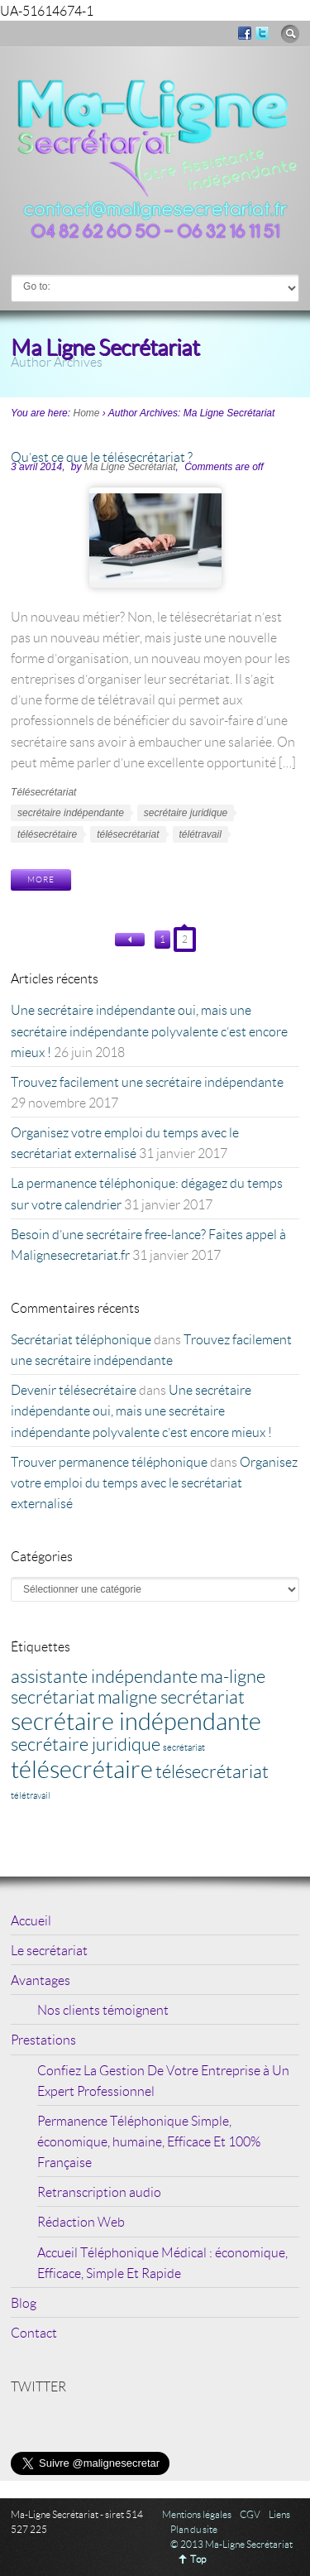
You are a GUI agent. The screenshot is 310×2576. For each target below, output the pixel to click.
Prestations (43, 2039)
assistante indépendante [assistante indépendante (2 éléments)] (104, 1676)
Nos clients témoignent (103, 2009)
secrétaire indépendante (70, 813)
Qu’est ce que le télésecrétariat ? (102, 456)
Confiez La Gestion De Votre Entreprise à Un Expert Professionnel (163, 2080)
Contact (34, 2332)
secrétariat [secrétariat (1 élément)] (184, 1747)
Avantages (40, 1979)
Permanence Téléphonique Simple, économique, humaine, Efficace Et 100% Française (148, 2141)
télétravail (200, 834)
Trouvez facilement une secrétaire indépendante (147, 1081)
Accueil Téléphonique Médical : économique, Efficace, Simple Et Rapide (162, 2262)
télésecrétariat (128, 834)
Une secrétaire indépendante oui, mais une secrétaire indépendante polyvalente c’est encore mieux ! (149, 1030)
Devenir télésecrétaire (73, 1389)
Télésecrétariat (43, 792)
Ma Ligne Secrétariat (130, 467)
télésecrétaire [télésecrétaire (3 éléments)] (82, 1768)
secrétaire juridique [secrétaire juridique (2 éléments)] (85, 1744)
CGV (250, 2514)
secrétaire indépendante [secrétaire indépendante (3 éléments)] (136, 1720)
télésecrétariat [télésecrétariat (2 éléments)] (212, 1771)
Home (86, 413)
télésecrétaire (47, 834)
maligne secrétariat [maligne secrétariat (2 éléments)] (171, 1696)
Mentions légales (196, 2514)
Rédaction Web (81, 2221)
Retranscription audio (99, 2191)
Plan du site (193, 2529)
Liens (279, 2514)
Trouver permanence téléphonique (109, 1461)
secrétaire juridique (185, 813)
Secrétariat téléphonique (81, 1339)
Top (198, 2559)
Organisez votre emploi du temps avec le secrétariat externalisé (154, 1482)
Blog (23, 2302)
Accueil (31, 1920)
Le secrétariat (49, 1950)
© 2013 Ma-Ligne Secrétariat (231, 2544)
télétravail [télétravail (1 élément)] (30, 1795)
